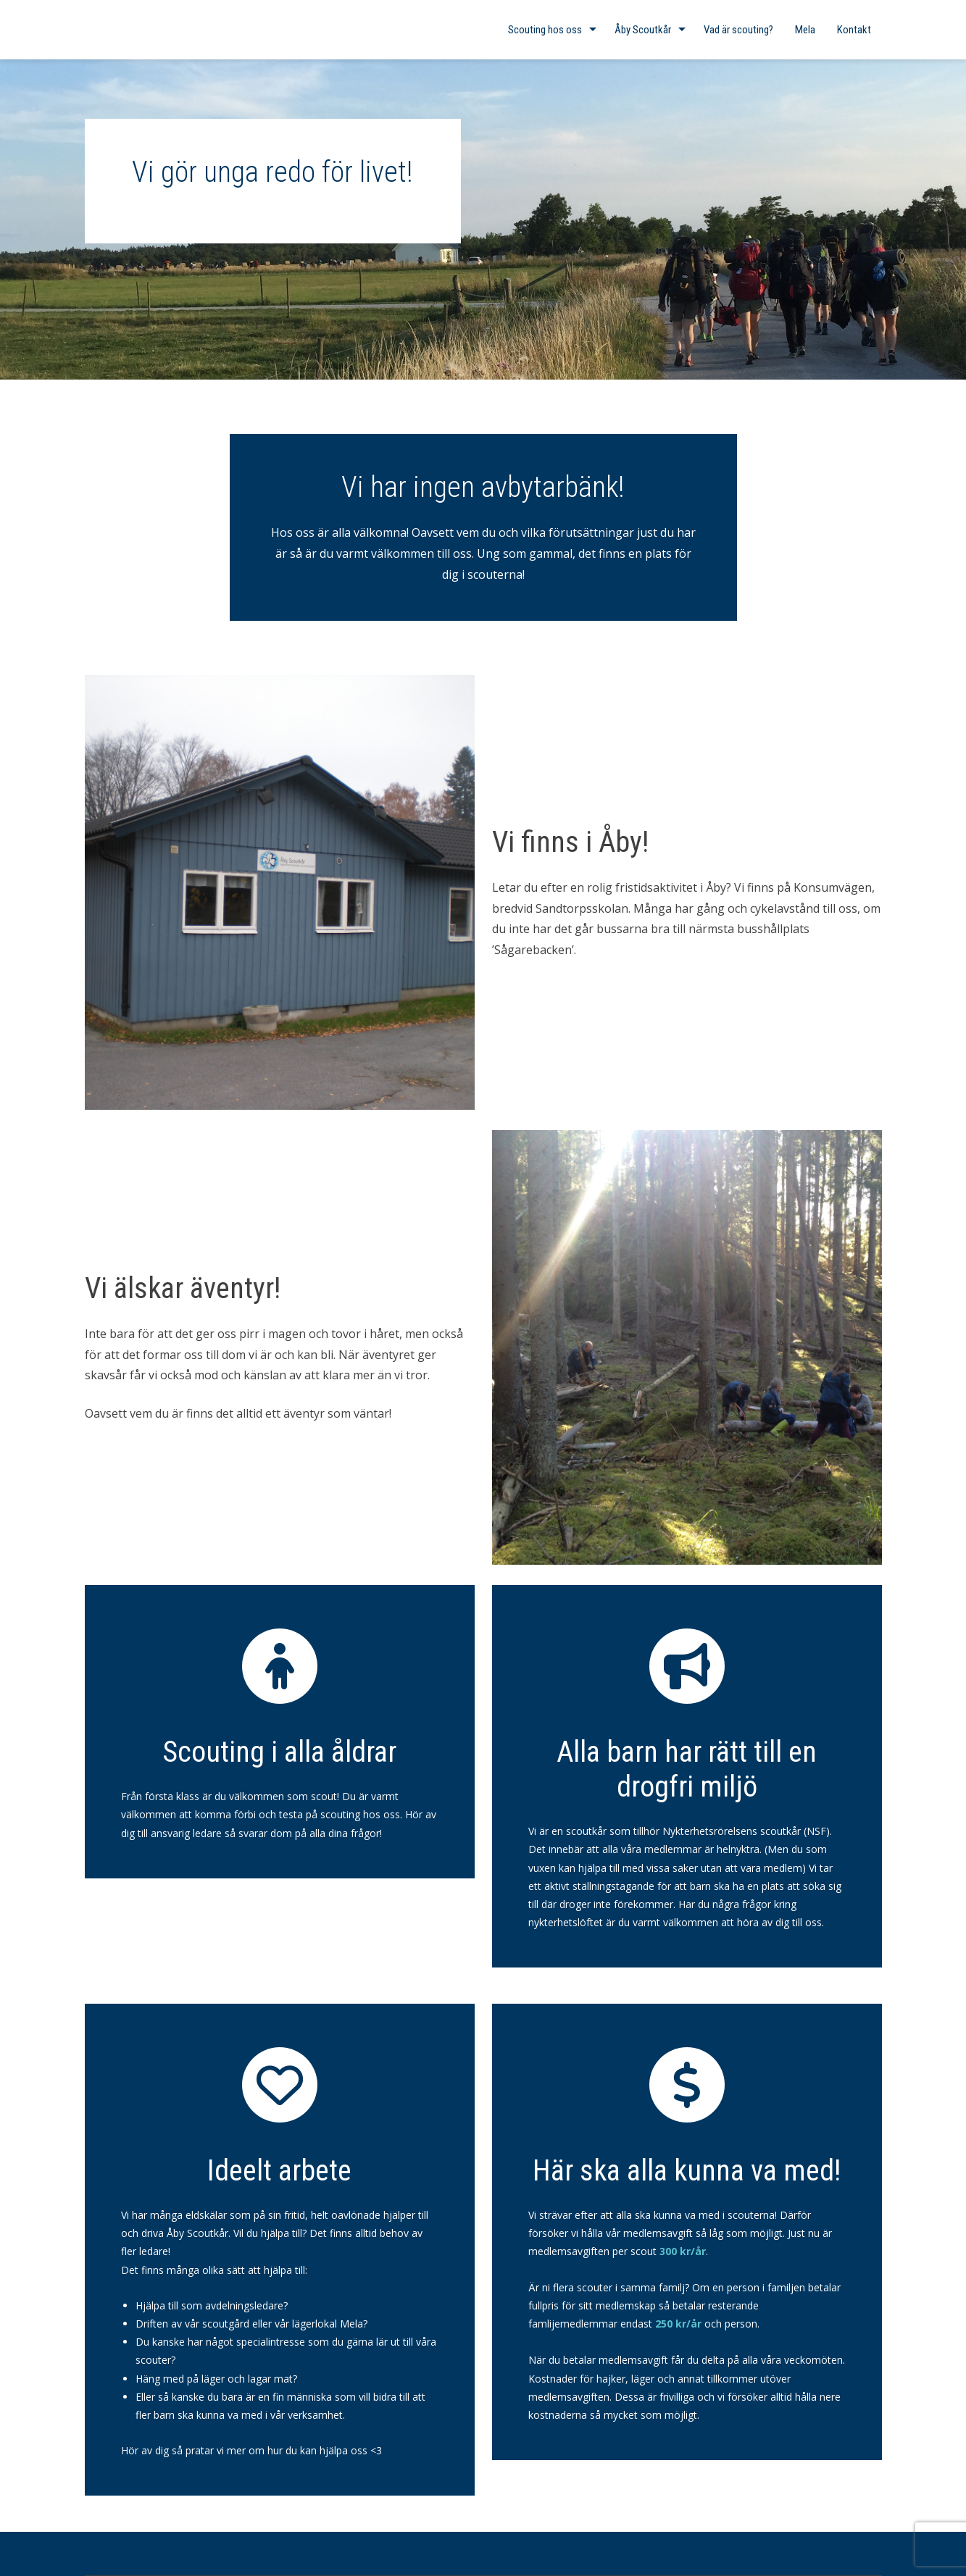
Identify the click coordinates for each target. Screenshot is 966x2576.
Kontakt (854, 29)
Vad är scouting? (738, 29)
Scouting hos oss (545, 29)
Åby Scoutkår (643, 29)
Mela (805, 29)
